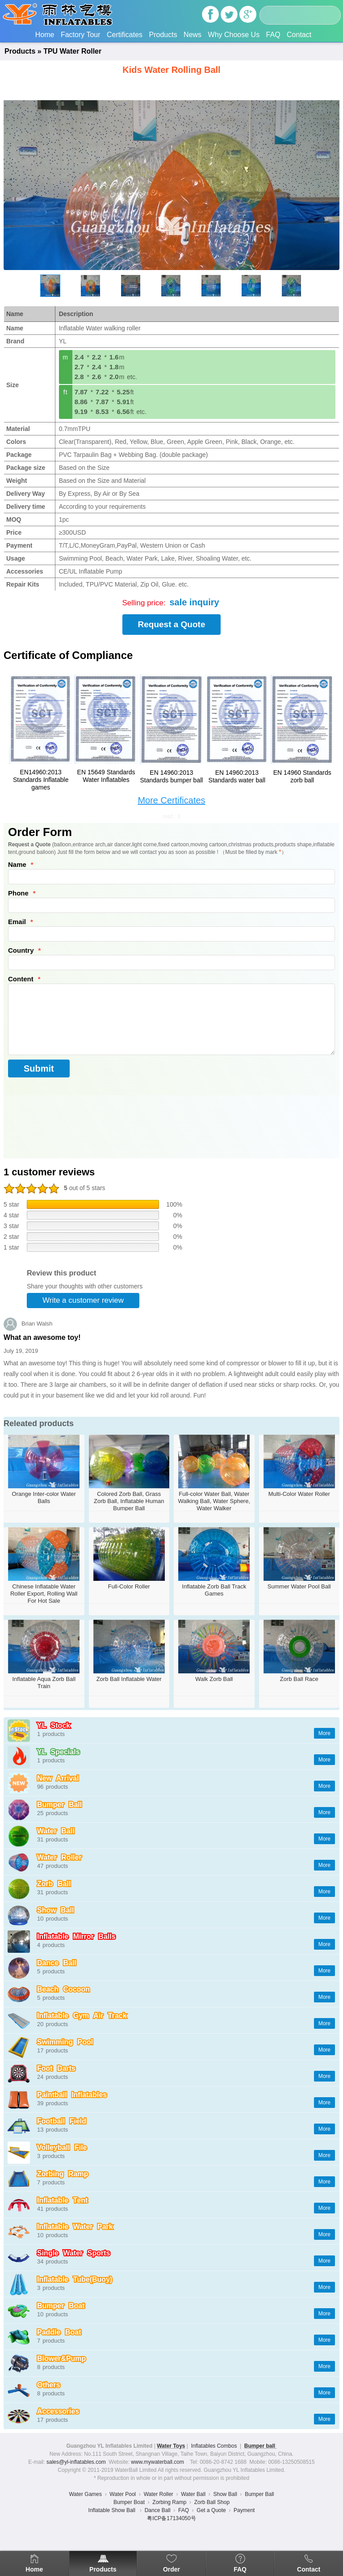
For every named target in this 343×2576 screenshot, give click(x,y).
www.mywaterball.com (157, 2462)
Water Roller (158, 2494)
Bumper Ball (259, 2494)
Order (171, 2569)
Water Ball (193, 2494)
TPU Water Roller (72, 51)
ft (65, 392)
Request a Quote (171, 624)
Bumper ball (260, 2446)
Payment (244, 2510)
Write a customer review (83, 1300)
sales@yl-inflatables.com (76, 2462)
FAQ (273, 34)
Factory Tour (80, 34)
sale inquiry (194, 602)
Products (163, 34)
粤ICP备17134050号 (171, 2518)
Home (44, 34)
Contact (299, 34)
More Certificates (171, 800)
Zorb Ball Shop (212, 2502)
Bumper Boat (129, 2502)
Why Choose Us (234, 34)
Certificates (124, 34)
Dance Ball (158, 2510)
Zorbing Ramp (169, 2502)
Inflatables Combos (214, 2446)
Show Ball (225, 2494)
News (192, 34)
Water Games (85, 2494)
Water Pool (122, 2494)
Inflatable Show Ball (112, 2510)
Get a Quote (211, 2510)
